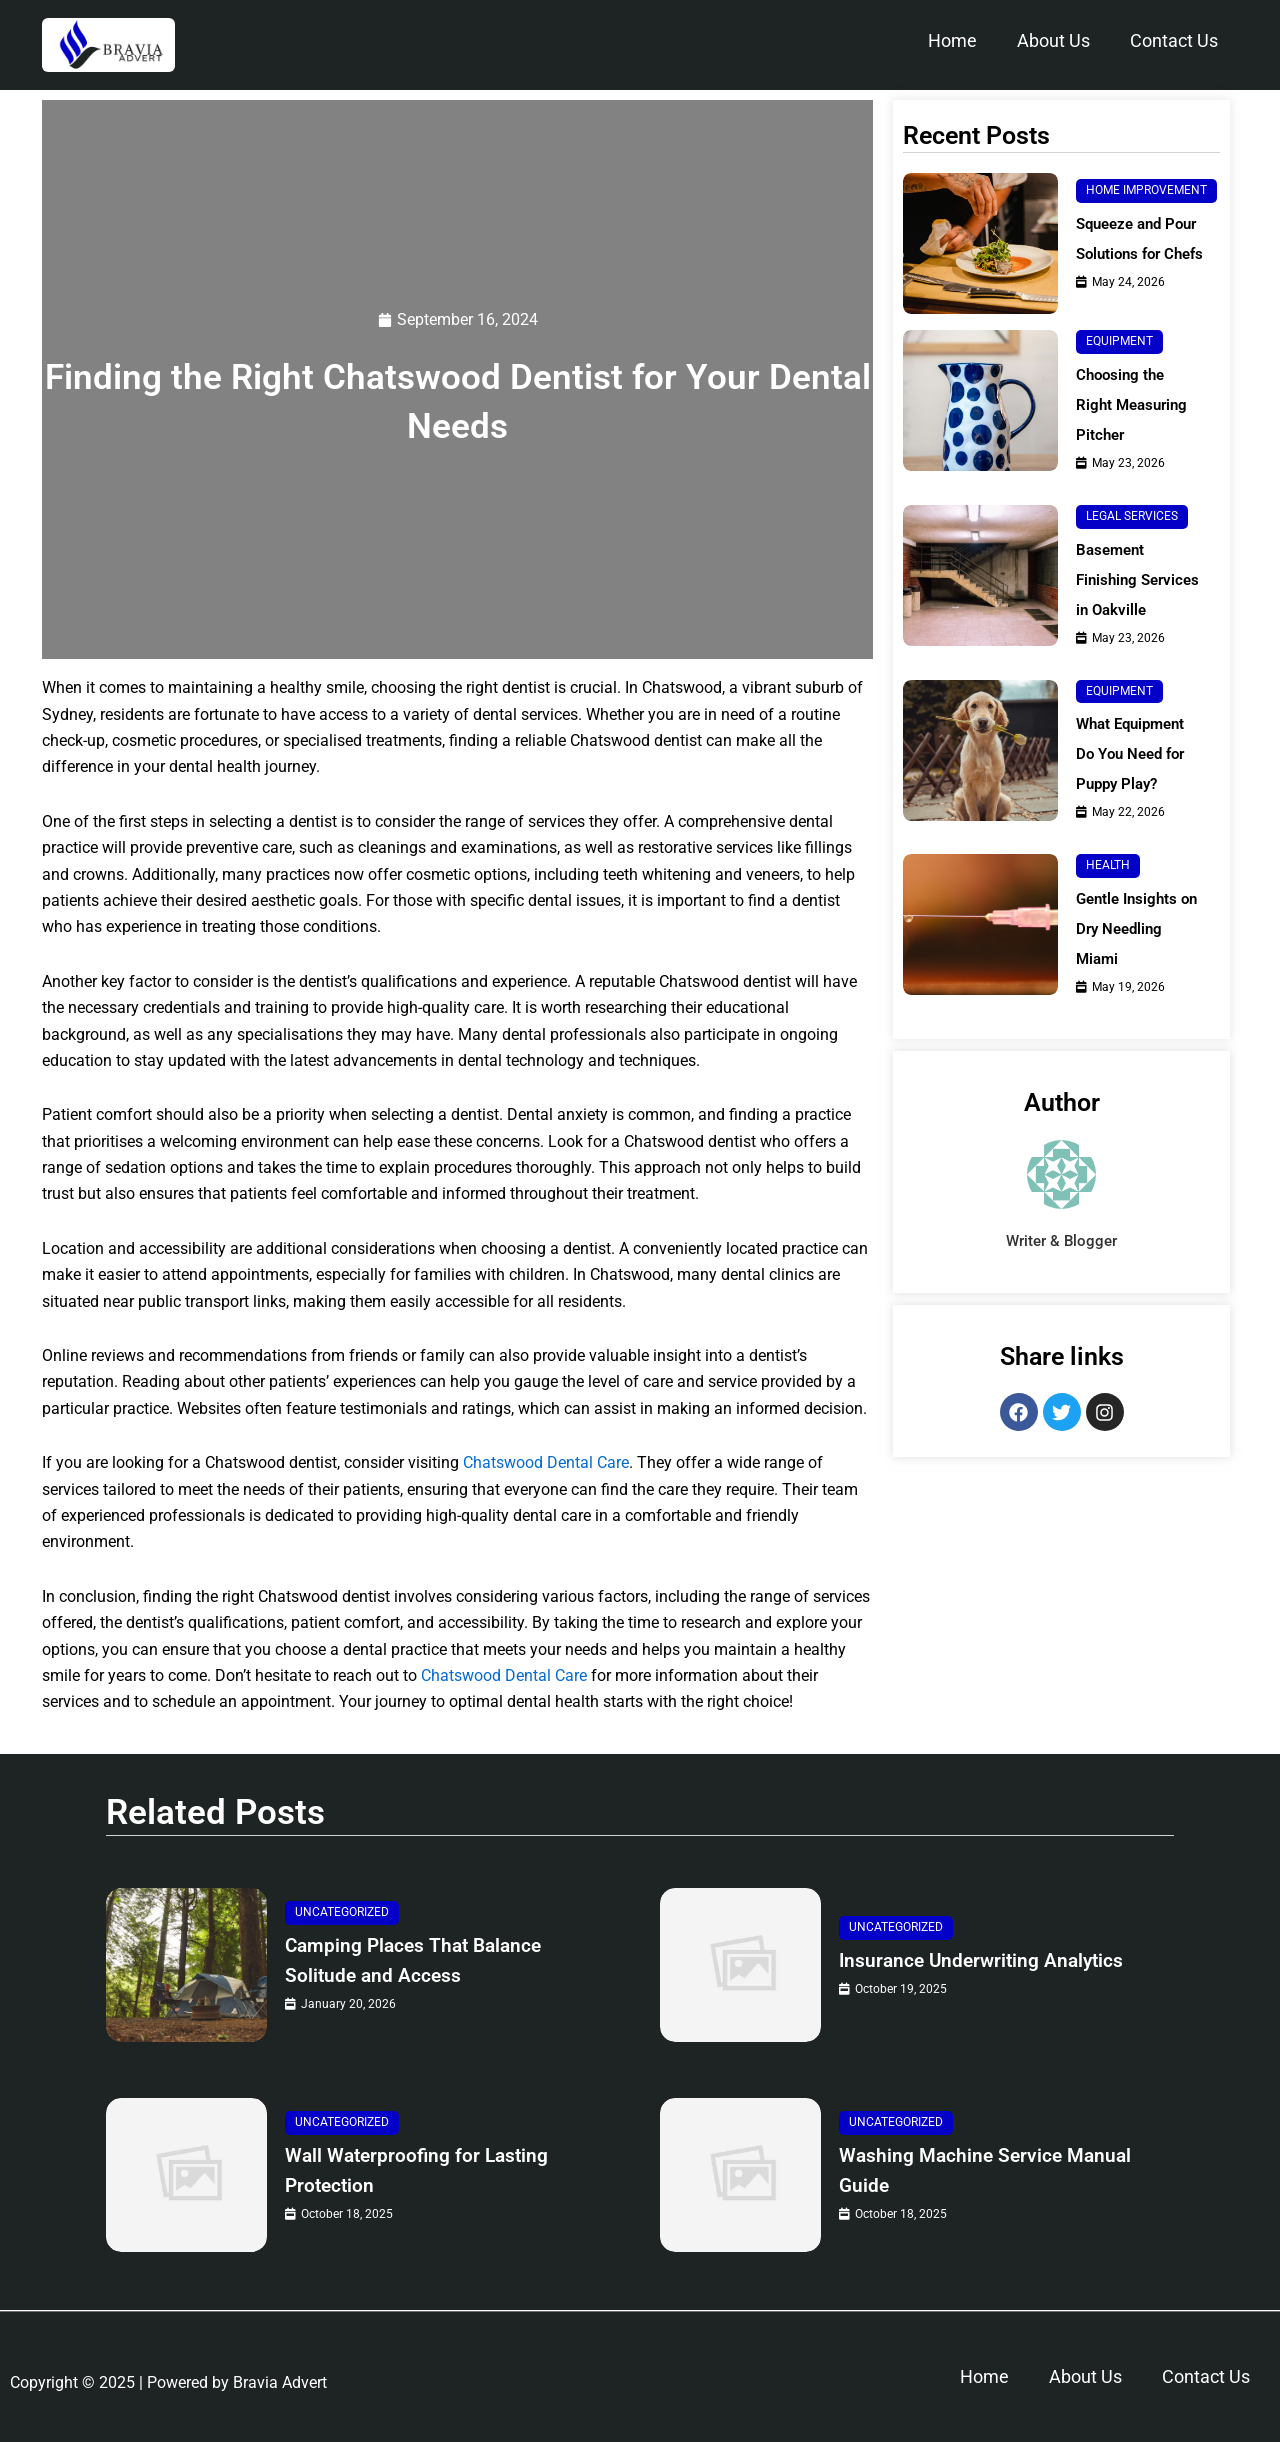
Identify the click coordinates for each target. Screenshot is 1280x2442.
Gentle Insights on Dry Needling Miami (1133, 958)
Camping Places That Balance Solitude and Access (431, 1960)
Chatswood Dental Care (546, 1463)
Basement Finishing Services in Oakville (1115, 594)
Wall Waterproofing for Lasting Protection (434, 2170)
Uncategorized (342, 1913)
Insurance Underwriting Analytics (952, 1960)
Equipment (1119, 341)
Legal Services (1132, 516)
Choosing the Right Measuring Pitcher (1135, 404)
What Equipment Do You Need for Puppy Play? (1135, 783)
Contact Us (1174, 40)
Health (1108, 895)
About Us (1053, 40)
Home (952, 40)
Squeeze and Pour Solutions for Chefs (1145, 238)
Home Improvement (1146, 190)
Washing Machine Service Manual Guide (965, 2170)
